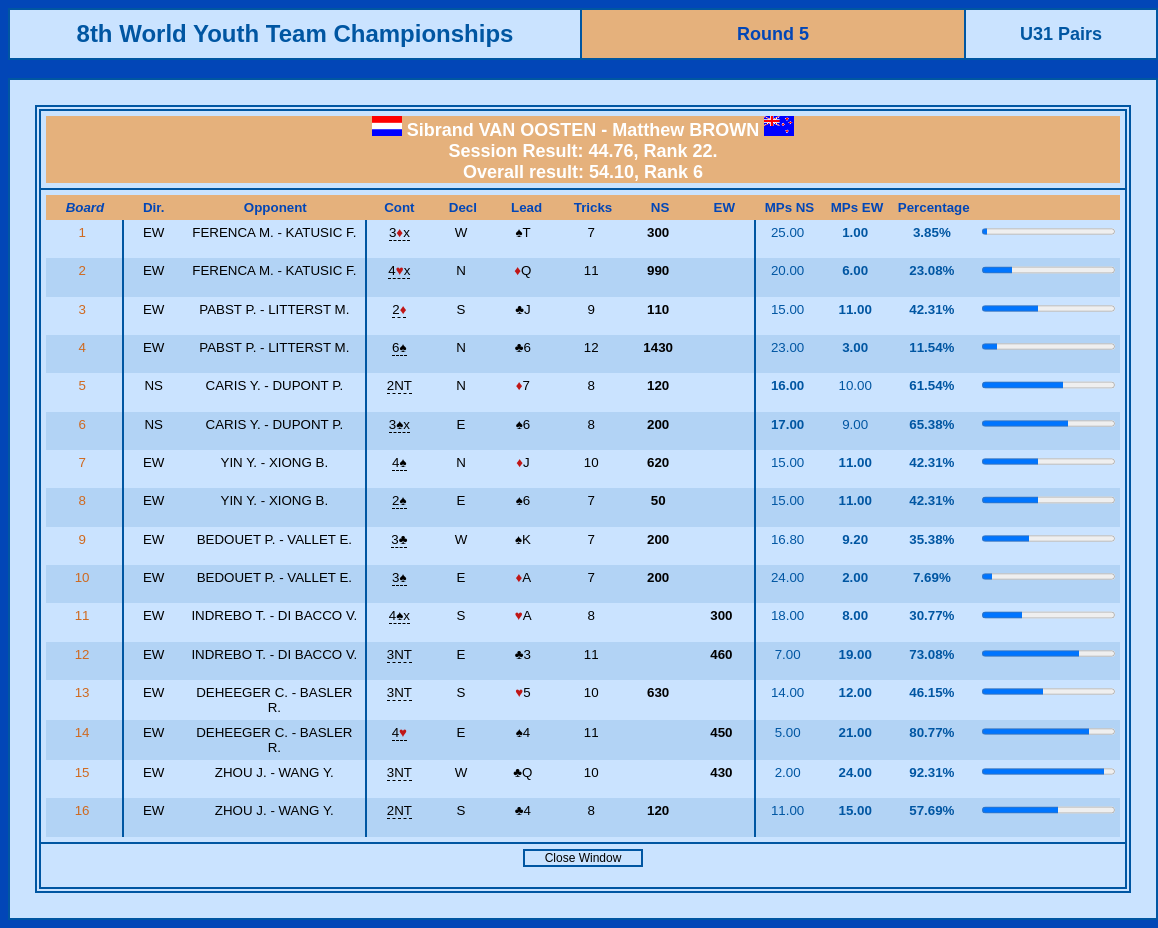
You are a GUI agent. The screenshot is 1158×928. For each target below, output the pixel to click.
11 (84, 615)
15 (84, 772)
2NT (399, 385)
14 (84, 732)
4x (399, 270)
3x (399, 232)
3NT (399, 654)
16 (84, 810)
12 (84, 654)
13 (84, 692)
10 (84, 577)
